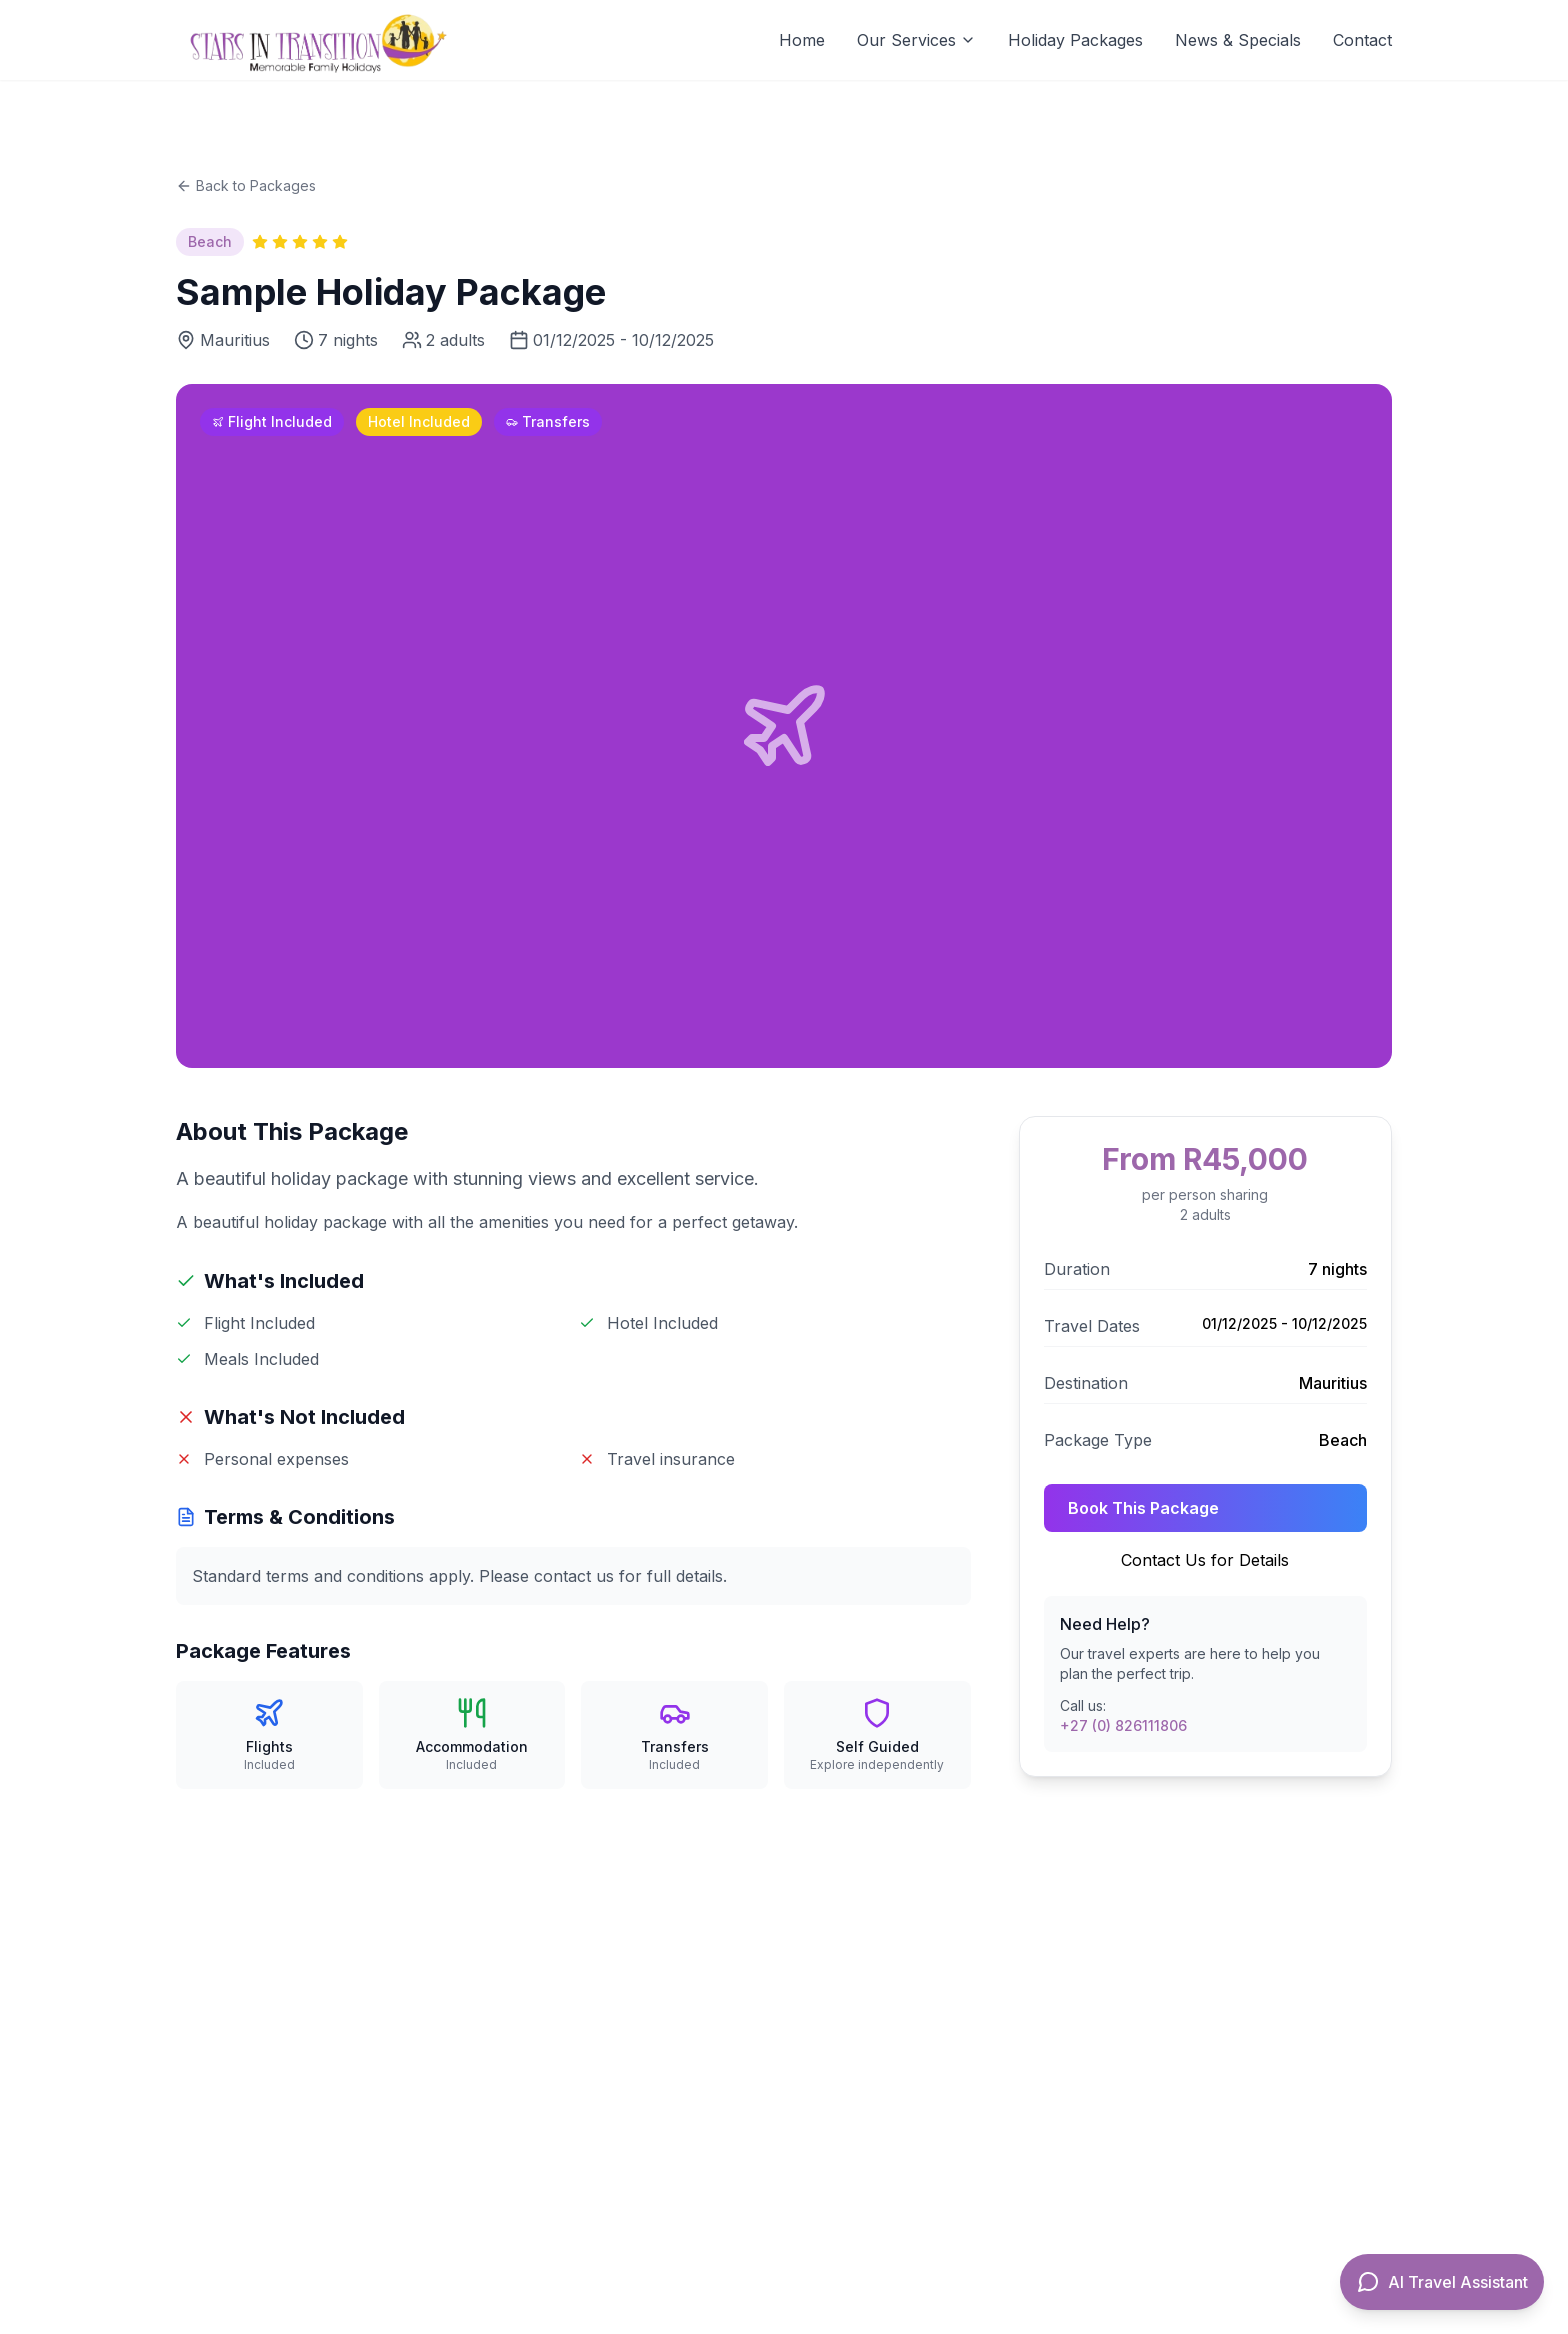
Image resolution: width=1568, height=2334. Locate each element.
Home (802, 40)
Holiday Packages (1075, 40)
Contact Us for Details (1205, 1560)
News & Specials (1238, 40)
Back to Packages (246, 185)
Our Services (916, 40)
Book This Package (1143, 1508)
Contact (1362, 40)
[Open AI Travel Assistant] (1442, 2282)
